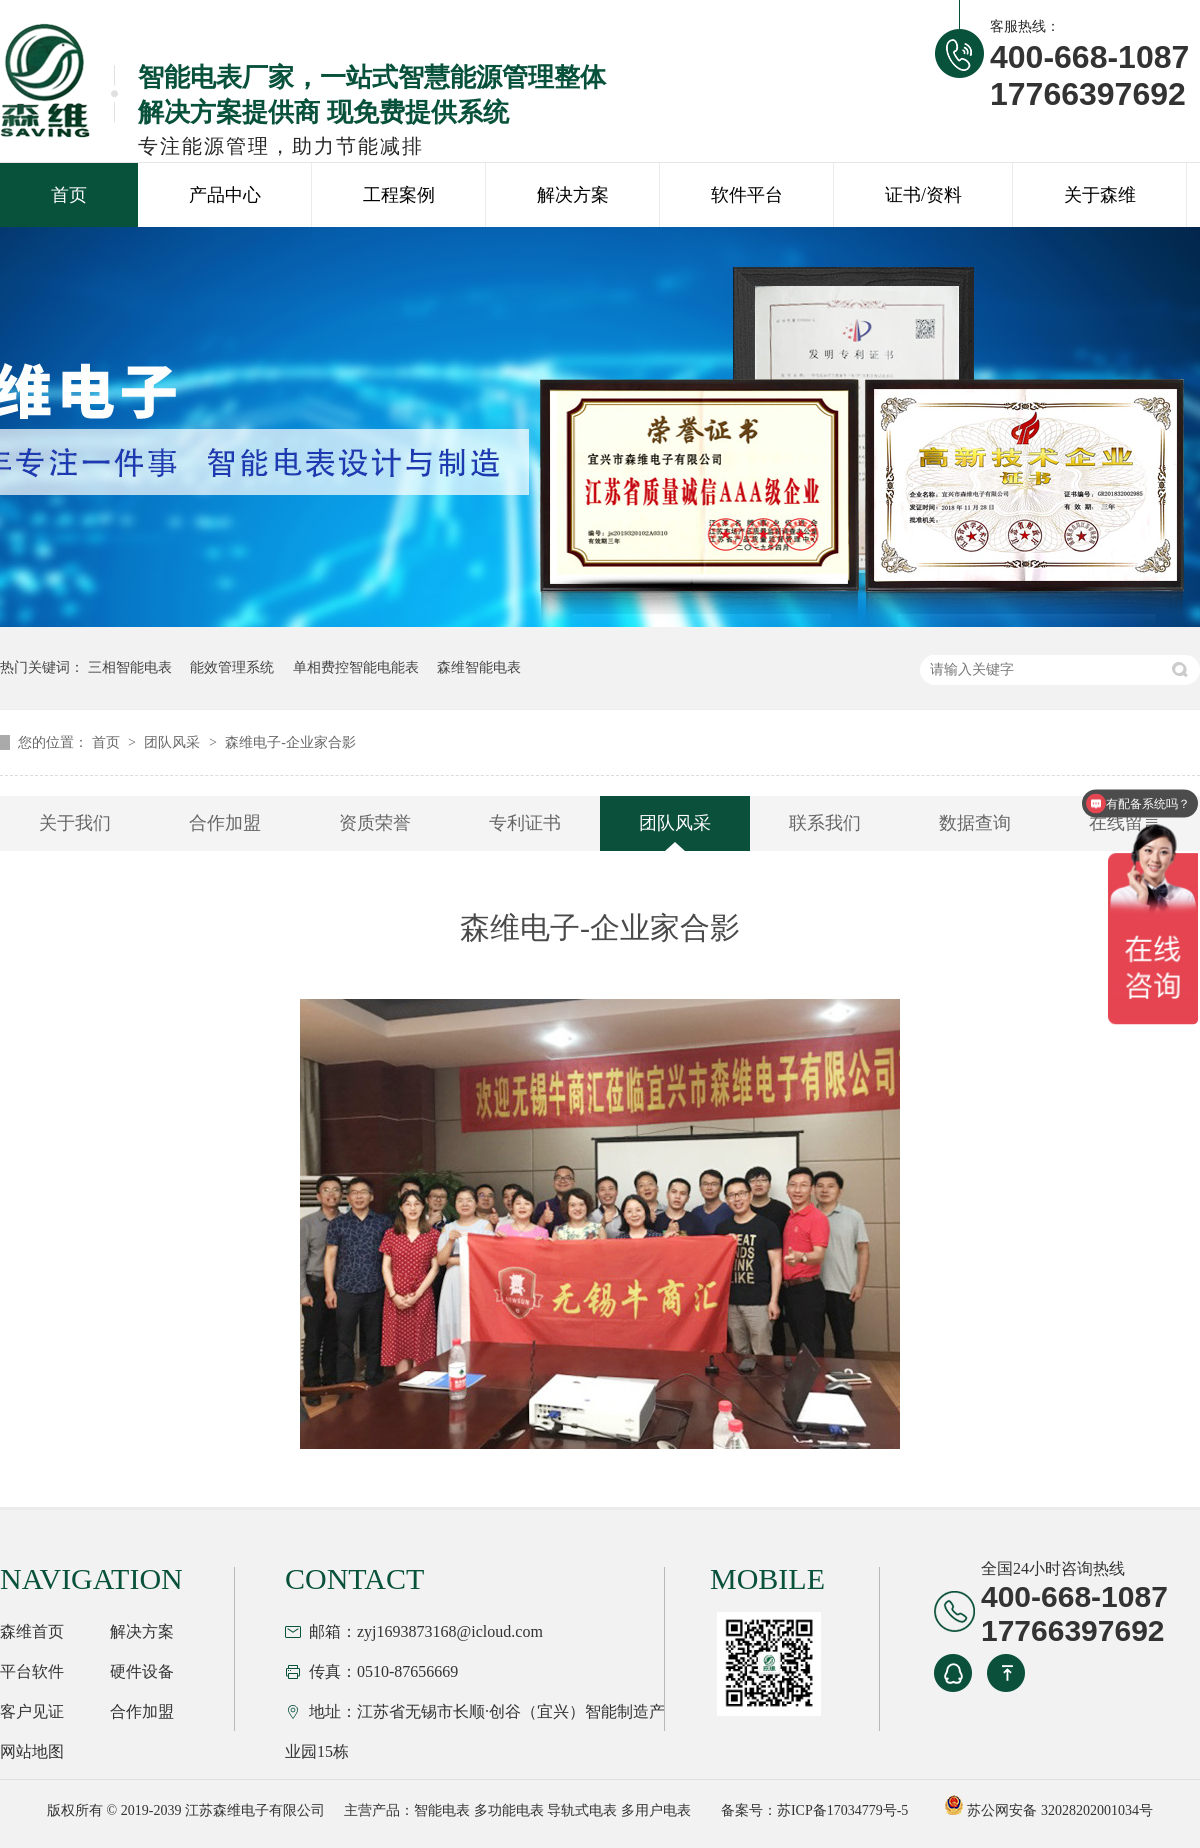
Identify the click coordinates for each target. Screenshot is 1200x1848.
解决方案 (573, 195)
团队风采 (174, 742)
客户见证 (32, 1711)
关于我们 (75, 823)
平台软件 (32, 1671)
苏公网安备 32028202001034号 (1048, 1810)
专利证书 (525, 823)
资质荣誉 (375, 823)
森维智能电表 (479, 667)
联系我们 (825, 823)
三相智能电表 (130, 667)
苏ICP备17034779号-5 (842, 1810)
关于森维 (1100, 195)
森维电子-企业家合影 (290, 742)
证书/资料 (923, 195)
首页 (69, 195)
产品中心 (225, 195)
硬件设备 (142, 1671)
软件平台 (747, 195)
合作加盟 (225, 823)
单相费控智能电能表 (356, 667)
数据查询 (975, 823)
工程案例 (399, 195)
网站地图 (32, 1751)
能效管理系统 (232, 667)
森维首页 (32, 1631)
